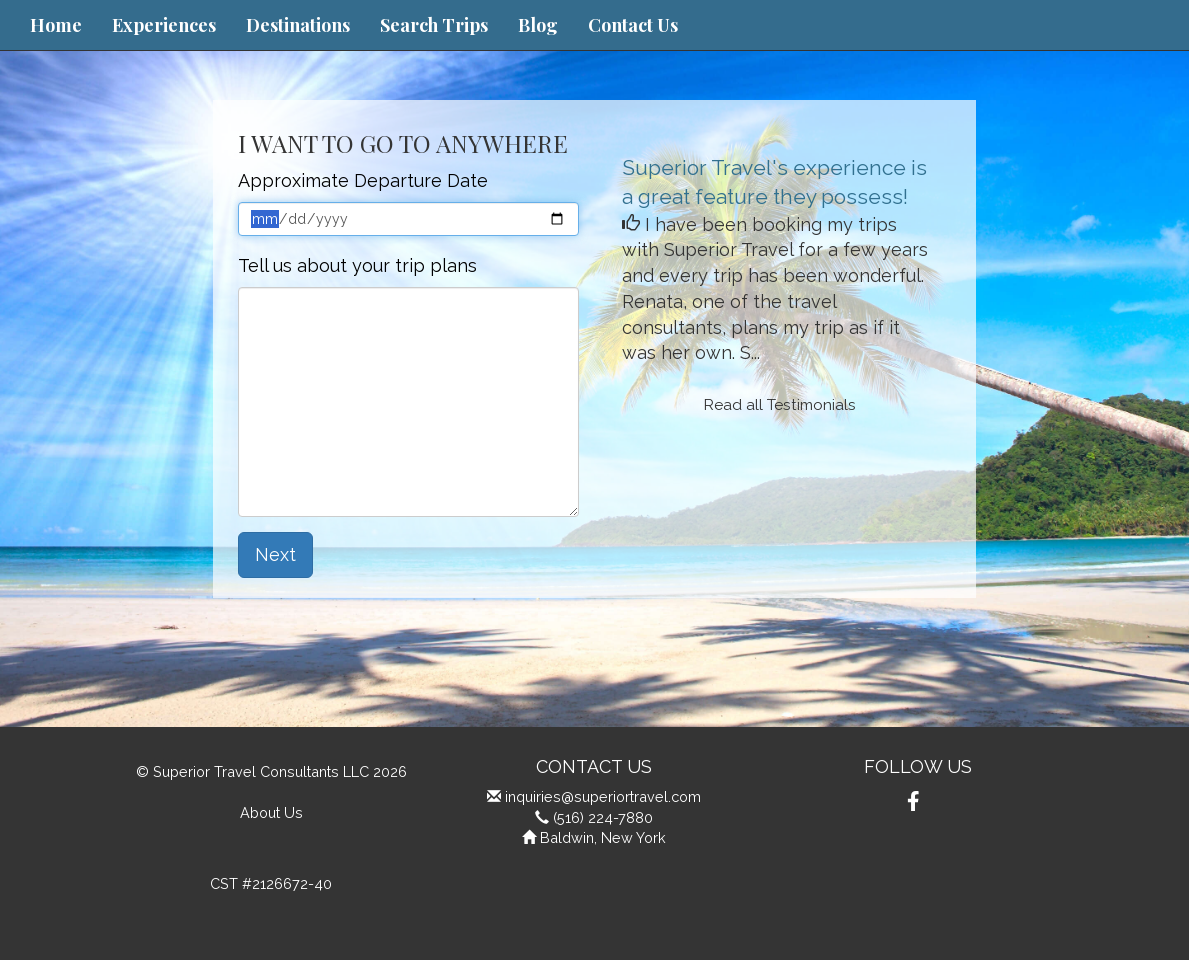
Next (275, 554)
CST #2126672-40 (271, 883)
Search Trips (434, 25)
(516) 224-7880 (603, 817)
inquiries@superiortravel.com (603, 796)
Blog (538, 25)
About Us (271, 812)
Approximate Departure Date (363, 180)
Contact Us (633, 25)
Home (56, 25)
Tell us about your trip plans (357, 265)
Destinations (298, 25)
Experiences (164, 25)
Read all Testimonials (780, 405)
